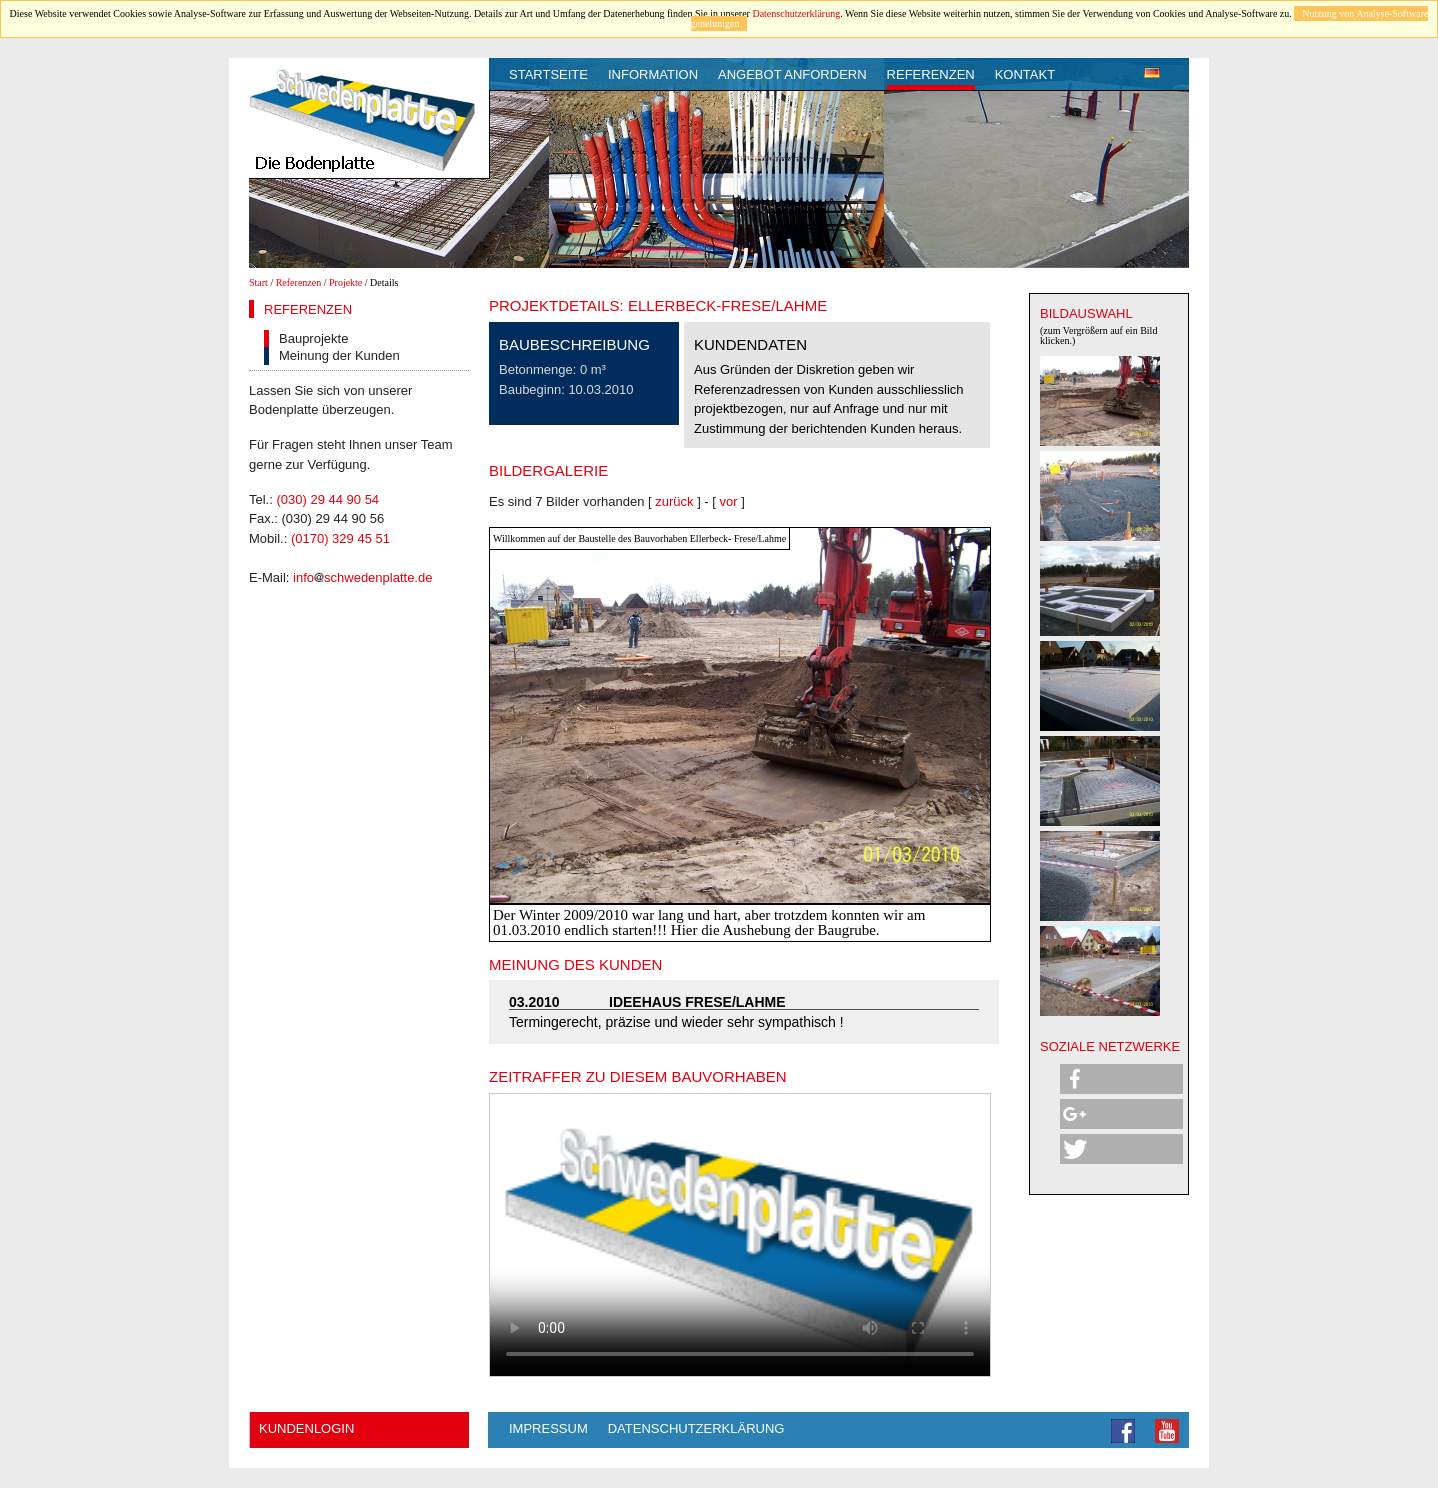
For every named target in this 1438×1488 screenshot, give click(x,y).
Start (258, 282)
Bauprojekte (313, 338)
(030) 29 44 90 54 (327, 499)
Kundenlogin (306, 1428)
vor (729, 501)
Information (653, 74)
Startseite (548, 74)
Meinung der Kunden (339, 355)
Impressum (548, 1428)
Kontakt (1025, 74)
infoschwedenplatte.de (362, 577)
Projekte (345, 282)
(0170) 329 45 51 (340, 538)
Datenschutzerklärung (796, 13)
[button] (1121, 1079)
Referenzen (931, 74)
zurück (674, 501)
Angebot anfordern (792, 74)
